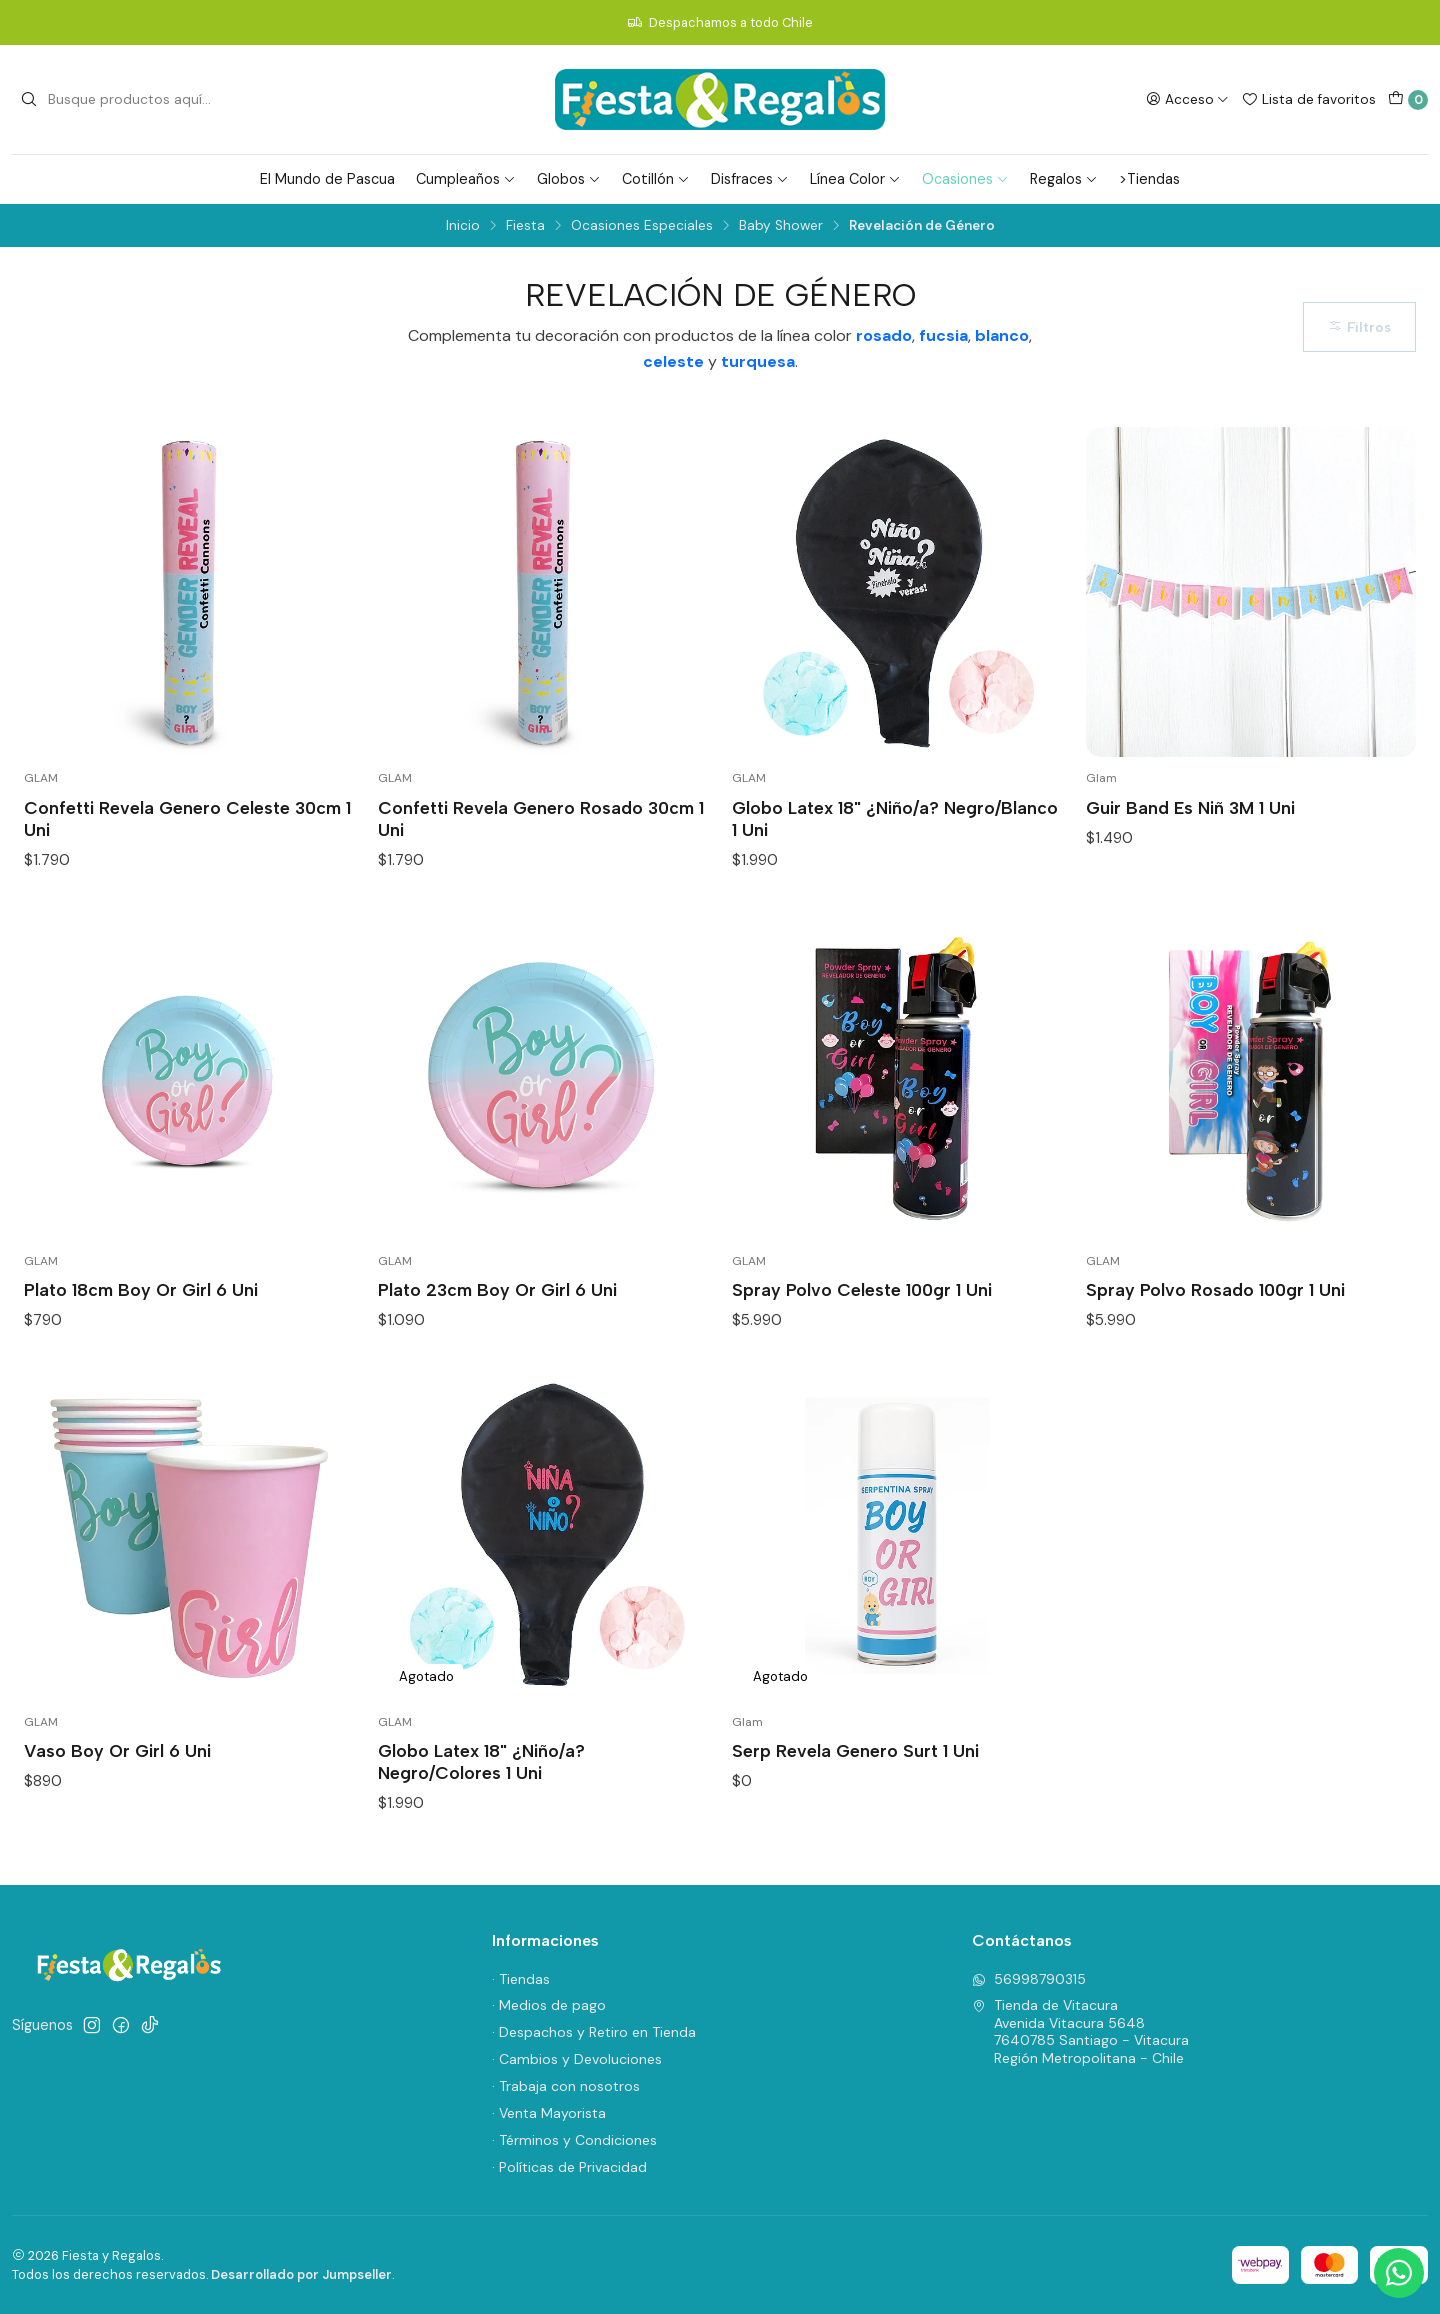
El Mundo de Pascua (327, 179)
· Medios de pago (549, 2005)
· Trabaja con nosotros (566, 2086)
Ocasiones (965, 179)
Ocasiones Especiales (642, 226)
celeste (673, 361)
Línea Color (855, 179)
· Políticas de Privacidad (569, 2167)
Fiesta (525, 226)
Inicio (463, 226)
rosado (884, 335)
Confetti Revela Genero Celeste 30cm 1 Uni (187, 818)
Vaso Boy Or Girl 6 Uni (117, 1750)
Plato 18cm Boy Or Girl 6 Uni (141, 1289)
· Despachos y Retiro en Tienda (594, 2032)
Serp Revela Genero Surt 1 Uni (855, 1750)
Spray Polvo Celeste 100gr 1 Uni (862, 1289)
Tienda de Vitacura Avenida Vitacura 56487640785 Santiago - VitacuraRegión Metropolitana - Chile (1080, 2031)
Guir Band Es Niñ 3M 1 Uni (1190, 807)
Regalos (1064, 179)
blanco (1002, 335)
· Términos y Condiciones (574, 2140)
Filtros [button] (1359, 327)
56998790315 (1029, 1979)
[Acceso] (1187, 99)
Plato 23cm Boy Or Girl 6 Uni (497, 1289)
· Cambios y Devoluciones (577, 2059)
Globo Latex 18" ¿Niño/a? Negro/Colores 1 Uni (481, 1761)
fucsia (943, 335)
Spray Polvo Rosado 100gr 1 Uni (1215, 1289)
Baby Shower (781, 226)
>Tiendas (1149, 179)
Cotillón (656, 179)
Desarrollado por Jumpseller (301, 2274)
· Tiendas (521, 1979)
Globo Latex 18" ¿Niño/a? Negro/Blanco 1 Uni (895, 818)
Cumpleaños (466, 179)
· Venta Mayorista (549, 2113)
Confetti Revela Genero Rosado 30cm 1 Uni (541, 818)
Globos (569, 179)
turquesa (758, 361)
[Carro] (1408, 100)
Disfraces (750, 179)
